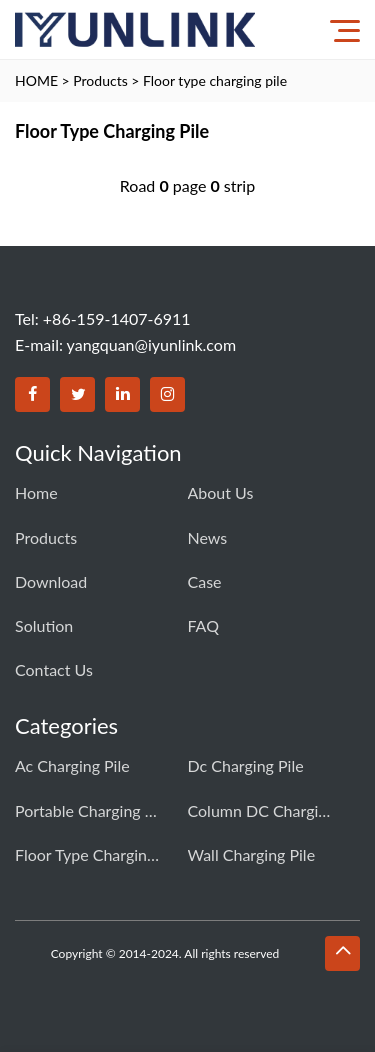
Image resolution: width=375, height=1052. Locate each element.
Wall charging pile (252, 854)
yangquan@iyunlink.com (151, 344)
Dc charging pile (246, 765)
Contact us (54, 669)
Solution (44, 625)
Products (100, 80)
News (208, 537)
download (51, 581)
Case (205, 581)
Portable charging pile (90, 810)
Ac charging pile (72, 765)
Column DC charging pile (263, 810)
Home (36, 492)
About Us (221, 492)
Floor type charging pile (215, 80)
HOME (36, 80)
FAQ (203, 625)
